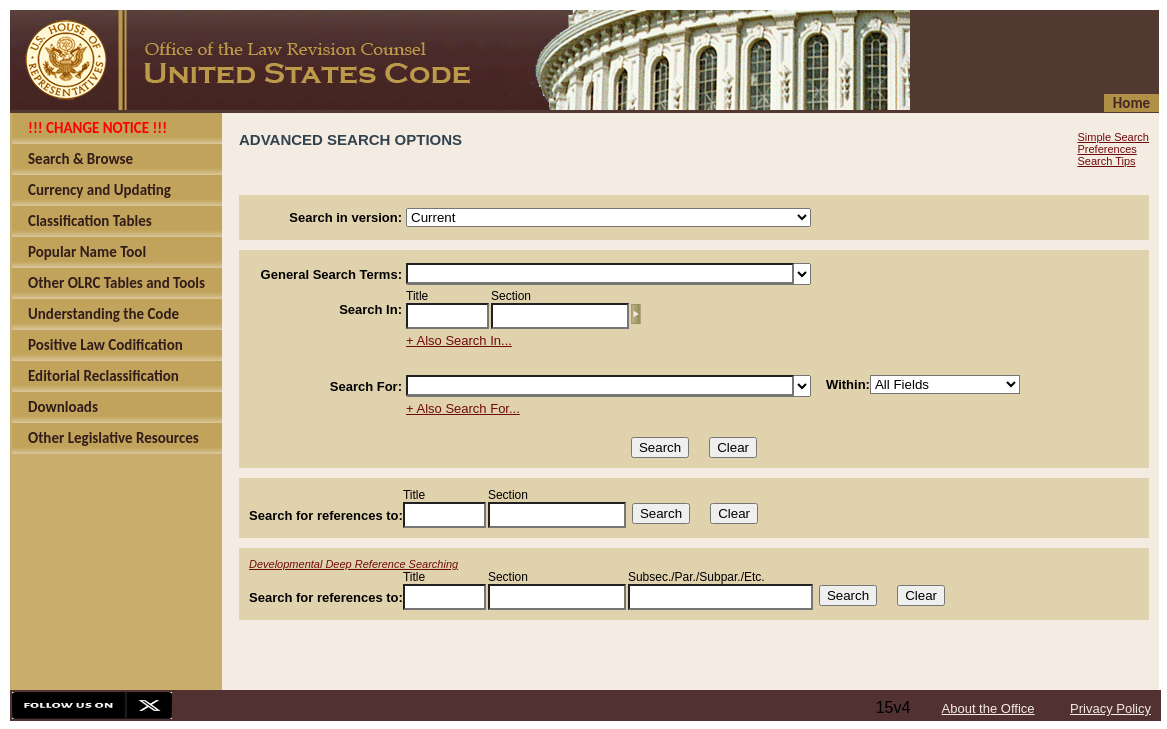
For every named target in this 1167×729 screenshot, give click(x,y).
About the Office (988, 708)
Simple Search (1113, 137)
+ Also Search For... (463, 408)
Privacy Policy (1110, 708)
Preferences (1106, 149)
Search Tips (1106, 161)
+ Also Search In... (459, 340)
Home (1131, 103)
